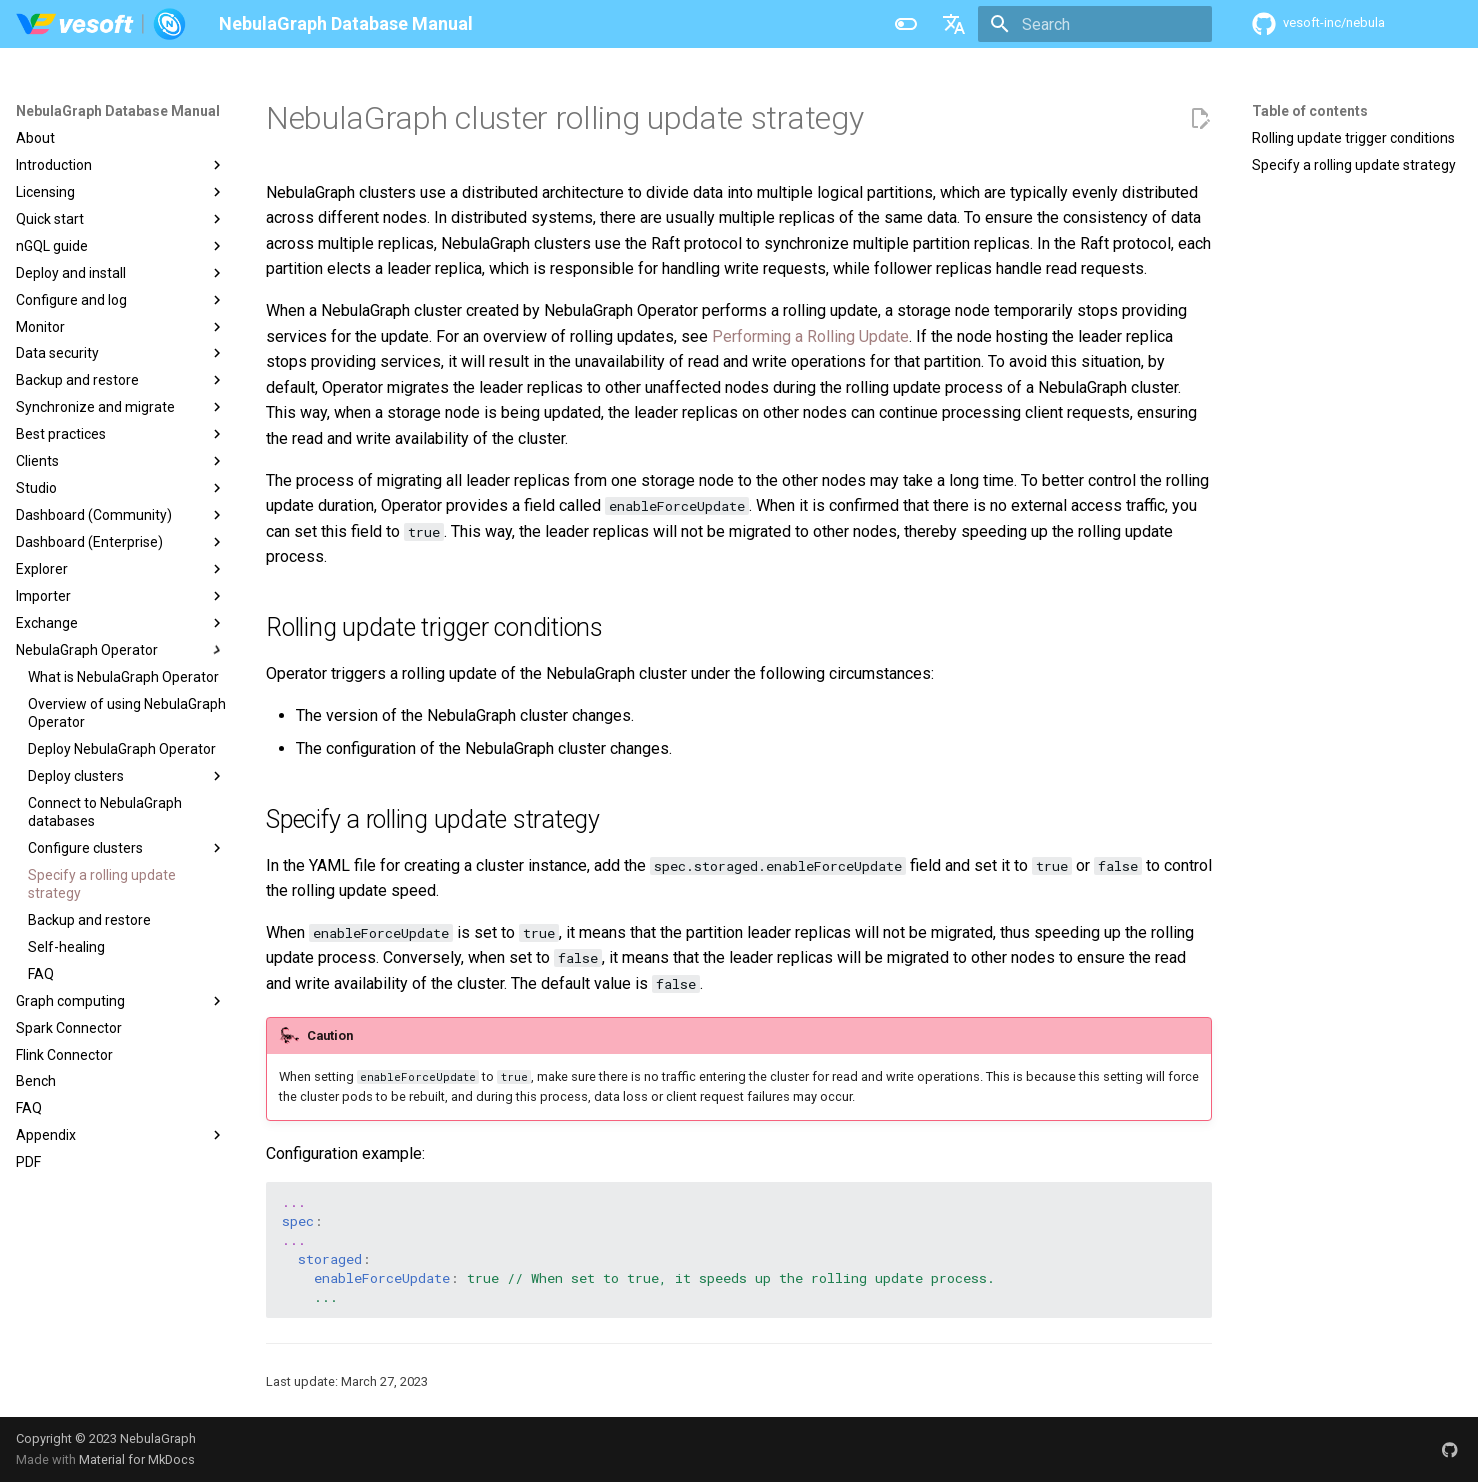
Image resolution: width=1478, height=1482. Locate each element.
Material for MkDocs (137, 1459)
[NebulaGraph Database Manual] (101, 24)
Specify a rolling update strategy (1354, 165)
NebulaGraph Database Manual (118, 111)
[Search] (1095, 24)
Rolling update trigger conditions (1353, 138)
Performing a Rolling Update (810, 336)
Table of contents (1310, 111)
